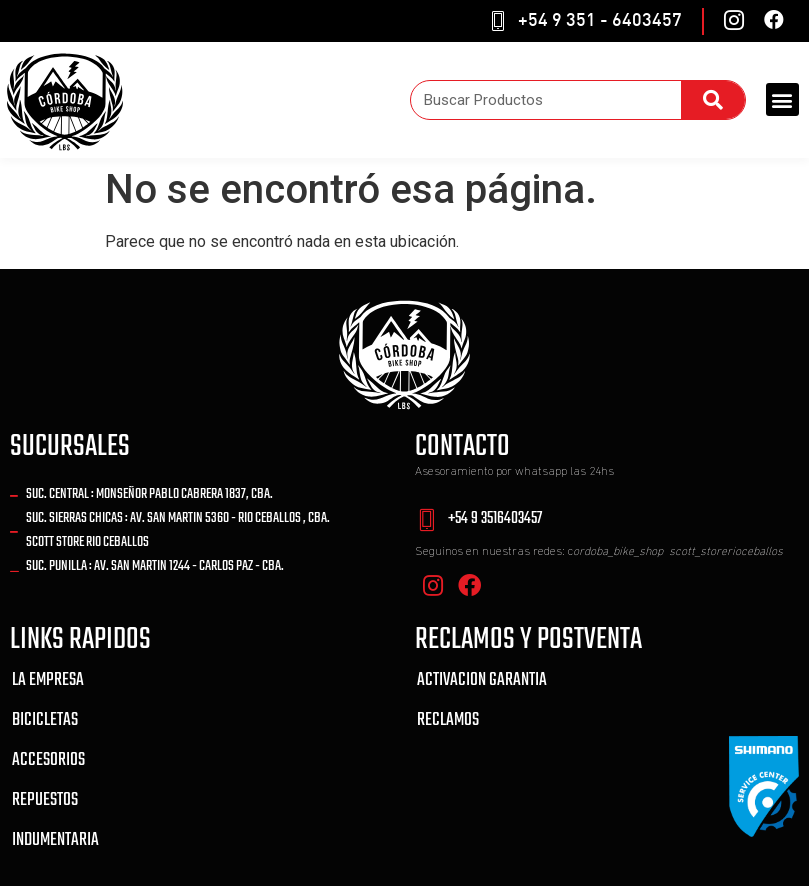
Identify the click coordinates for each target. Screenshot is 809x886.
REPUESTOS (45, 800)
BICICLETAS (45, 720)
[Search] (713, 100)
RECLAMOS (448, 720)
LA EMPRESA (48, 680)
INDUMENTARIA (55, 840)
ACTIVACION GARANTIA (482, 680)
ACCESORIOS (48, 760)
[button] (782, 99)
